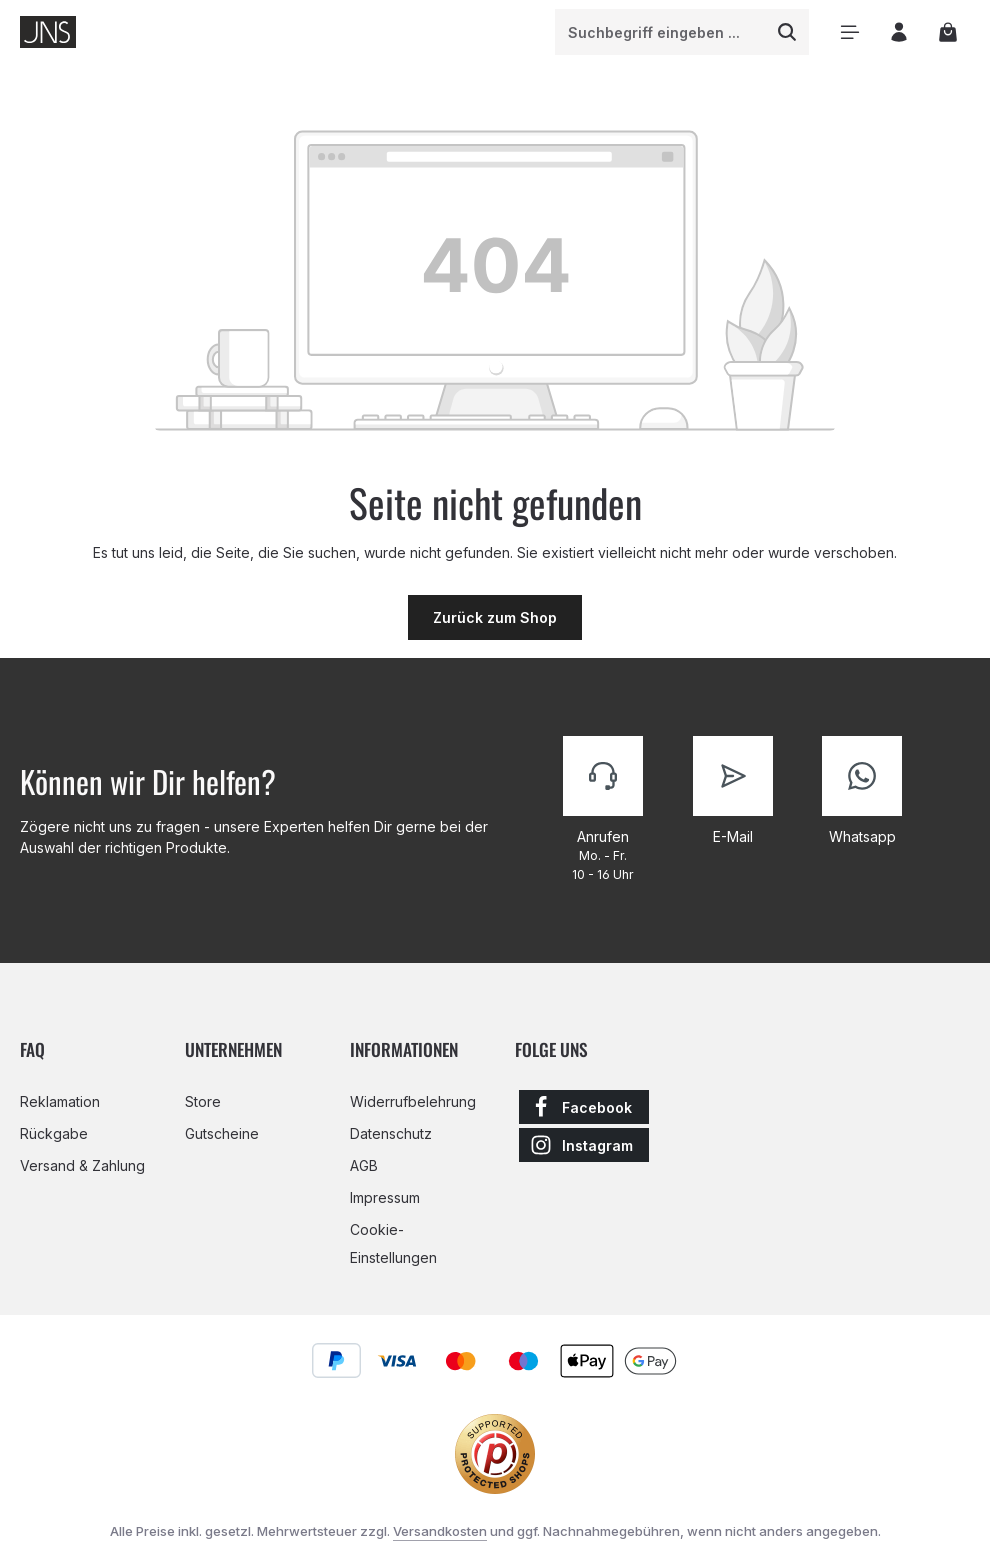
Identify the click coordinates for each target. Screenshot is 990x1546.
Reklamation (60, 1101)
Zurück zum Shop (495, 617)
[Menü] (849, 32)
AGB (364, 1165)
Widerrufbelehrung (413, 1101)
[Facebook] (584, 1107)
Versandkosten (440, 1531)
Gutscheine (222, 1133)
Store (203, 1101)
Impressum (385, 1197)
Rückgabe (54, 1133)
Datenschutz (391, 1133)
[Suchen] (787, 32)
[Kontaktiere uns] (603, 810)
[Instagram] (584, 1145)
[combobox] (661, 32)
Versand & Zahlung (82, 1165)
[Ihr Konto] (898, 32)
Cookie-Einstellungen (393, 1243)
